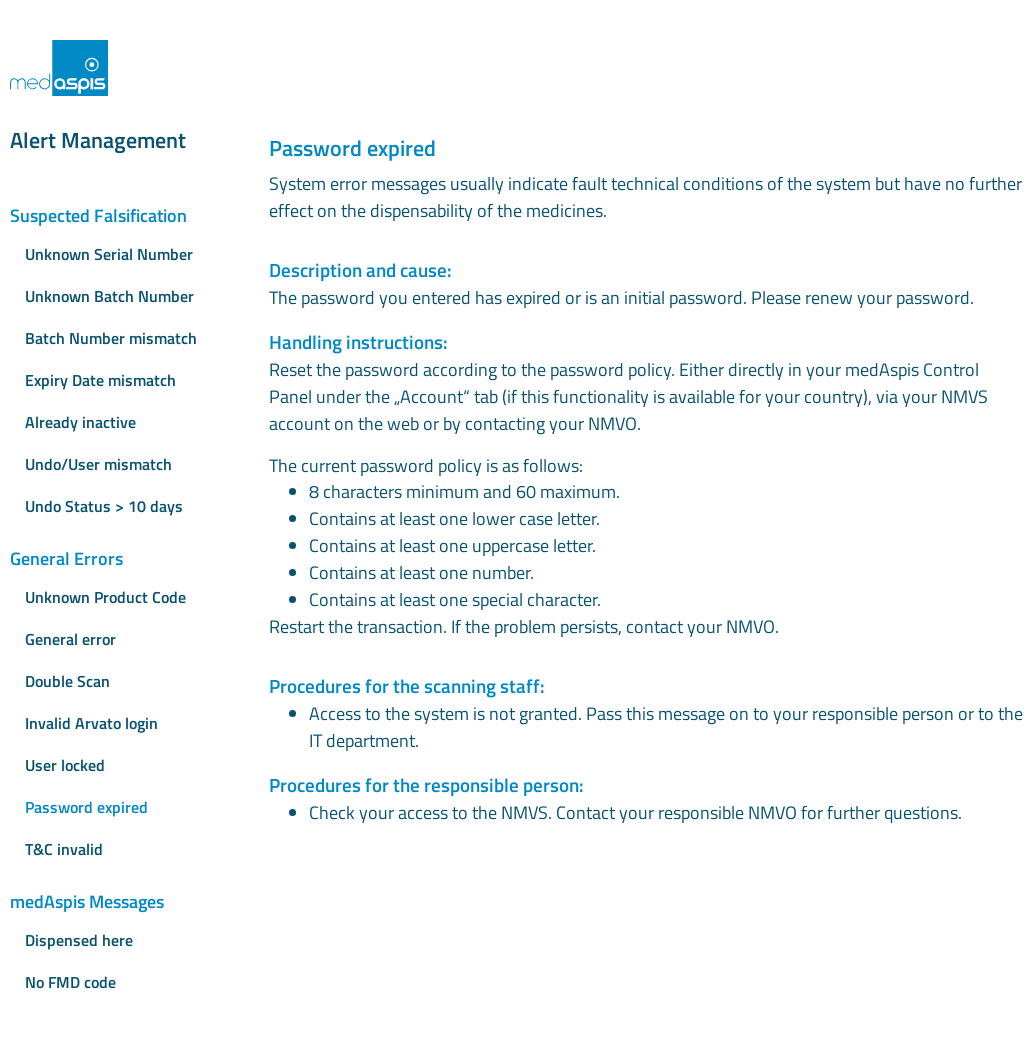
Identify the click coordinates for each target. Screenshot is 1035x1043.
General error (70, 639)
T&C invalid (64, 849)
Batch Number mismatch (111, 338)
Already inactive (80, 422)
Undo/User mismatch (98, 464)
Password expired (86, 807)
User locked (65, 765)
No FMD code (70, 982)
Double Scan (67, 681)
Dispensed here (79, 940)
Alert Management (98, 140)
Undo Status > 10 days (104, 506)
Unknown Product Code (105, 597)
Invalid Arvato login (91, 723)
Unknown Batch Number (109, 296)
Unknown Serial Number (109, 254)
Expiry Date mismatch (100, 380)
